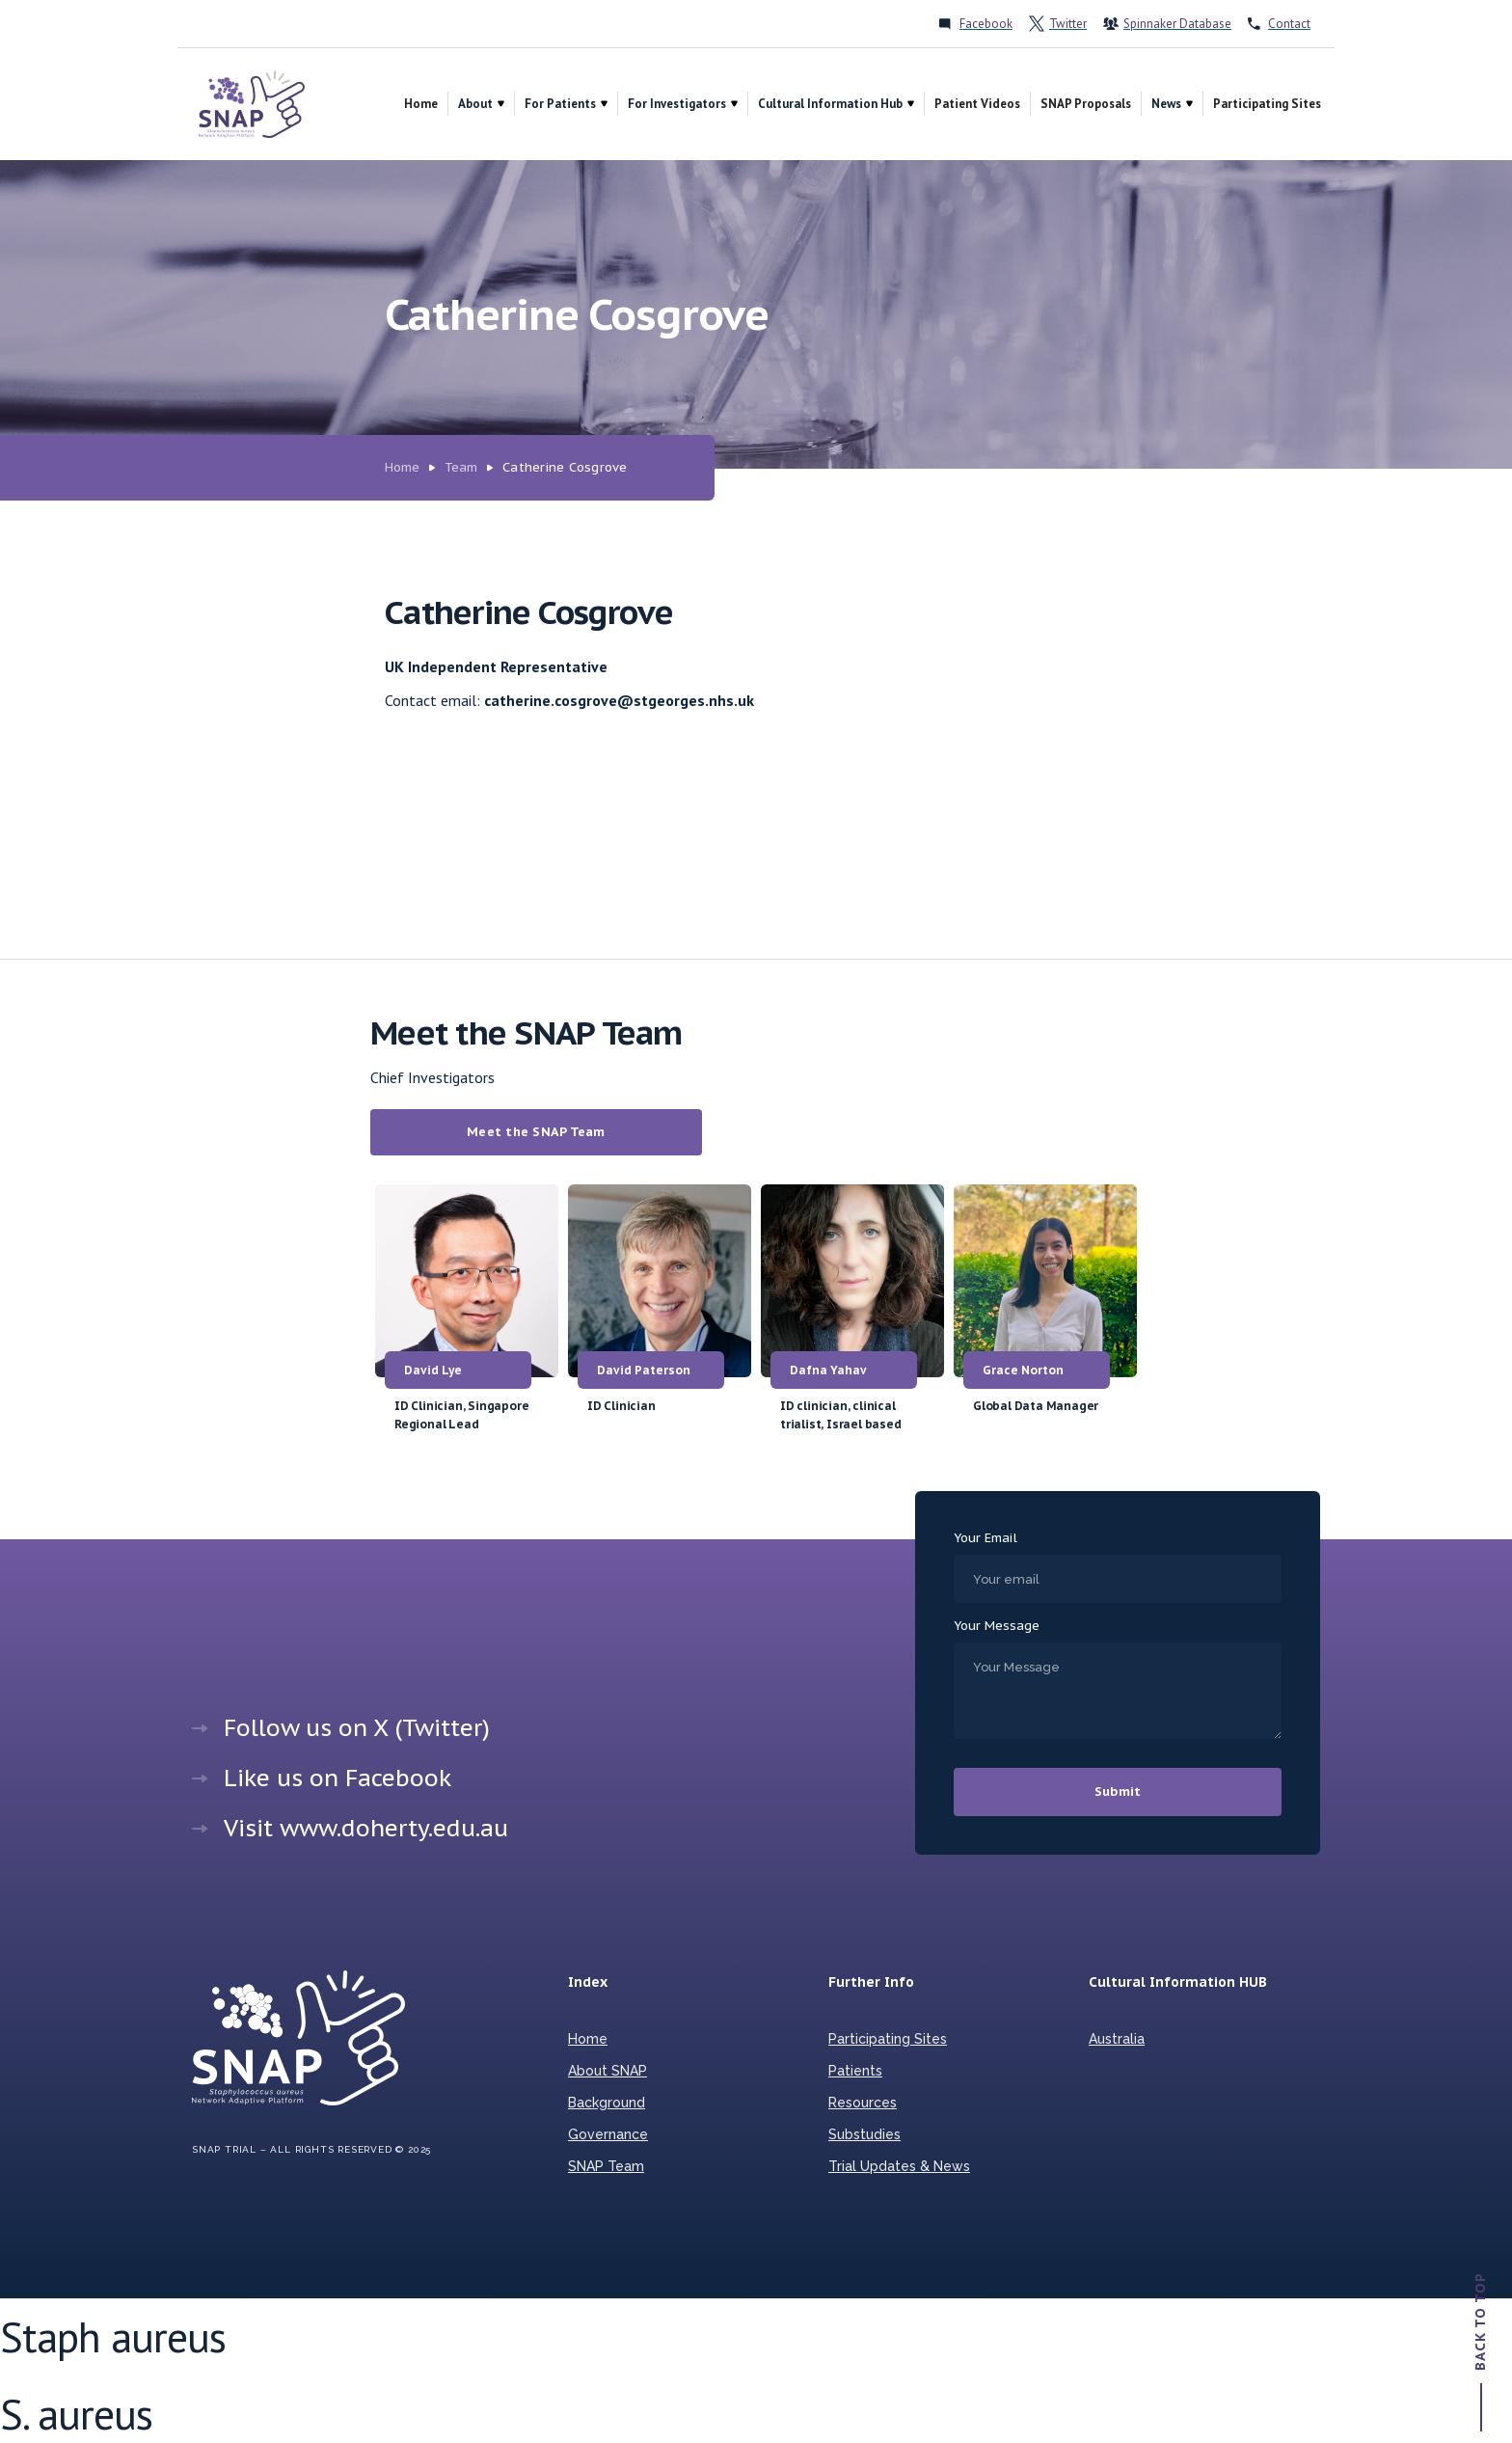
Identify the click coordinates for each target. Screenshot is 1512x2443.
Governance (608, 2134)
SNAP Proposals (1085, 103)
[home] (251, 104)
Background (606, 2102)
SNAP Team (606, 2166)
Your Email (985, 1538)
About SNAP (607, 2070)
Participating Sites (1267, 103)
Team (461, 467)
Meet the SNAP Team (536, 1132)
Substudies (864, 2134)
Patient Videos (977, 103)
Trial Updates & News (899, 2166)
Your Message (997, 1625)
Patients (855, 2070)
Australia (1117, 2039)
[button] (481, 103)
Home (421, 103)
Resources (862, 2102)
